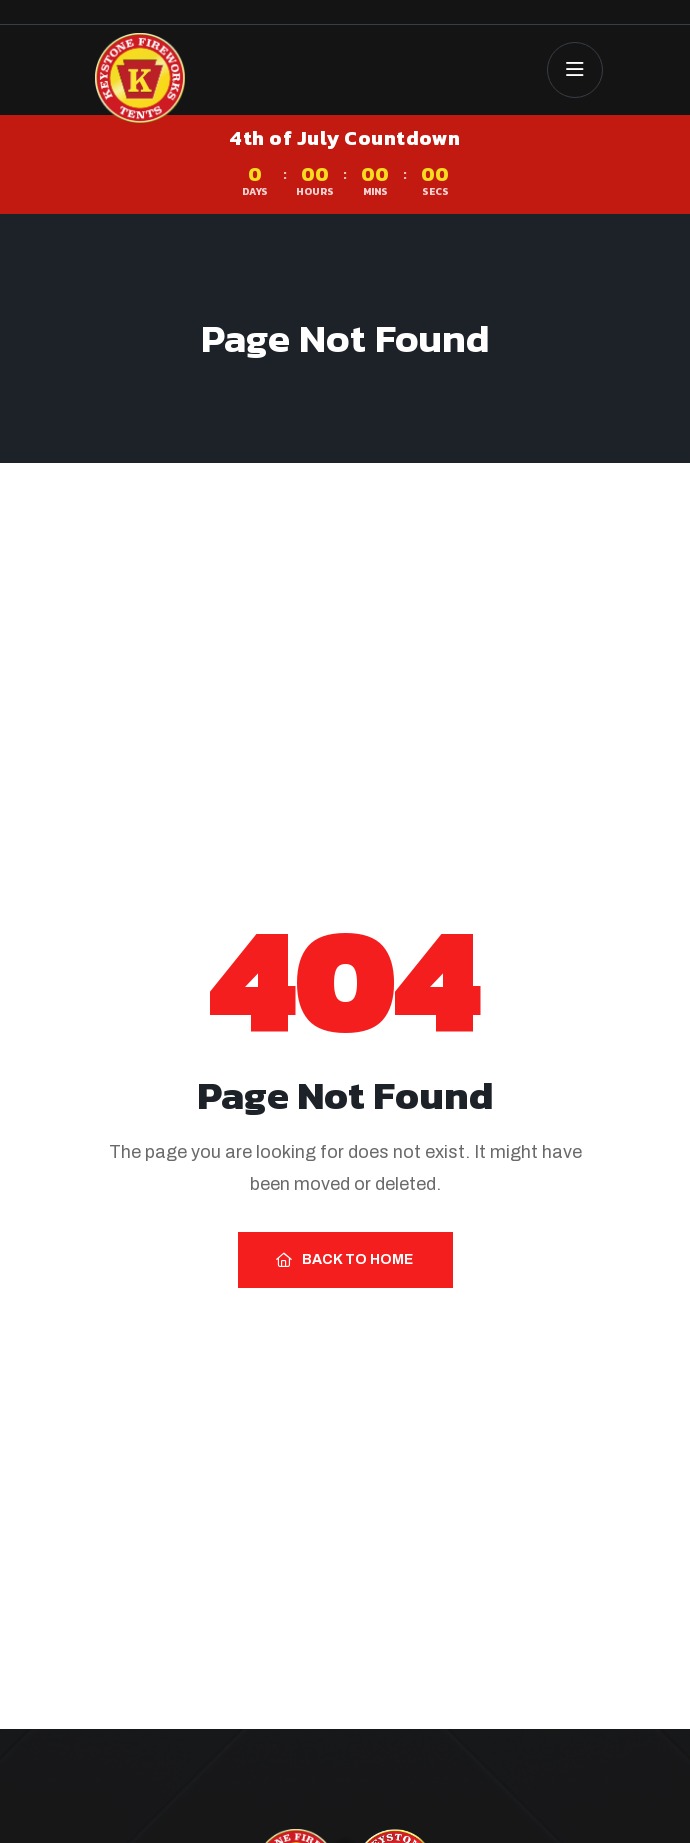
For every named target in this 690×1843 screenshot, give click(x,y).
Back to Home (344, 1259)
